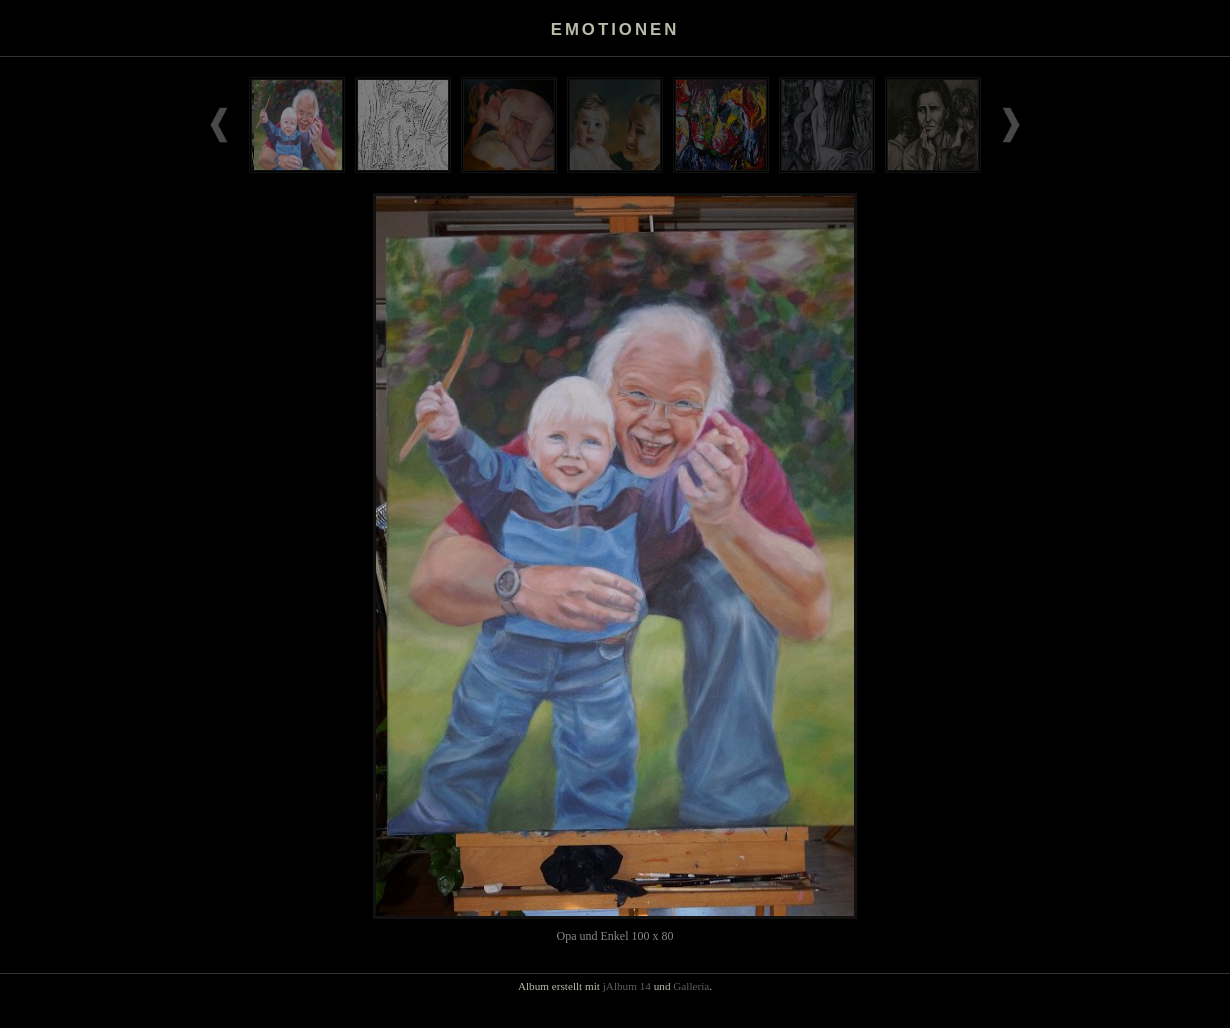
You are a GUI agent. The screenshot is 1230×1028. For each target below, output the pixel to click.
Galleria (691, 986)
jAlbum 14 (627, 986)
